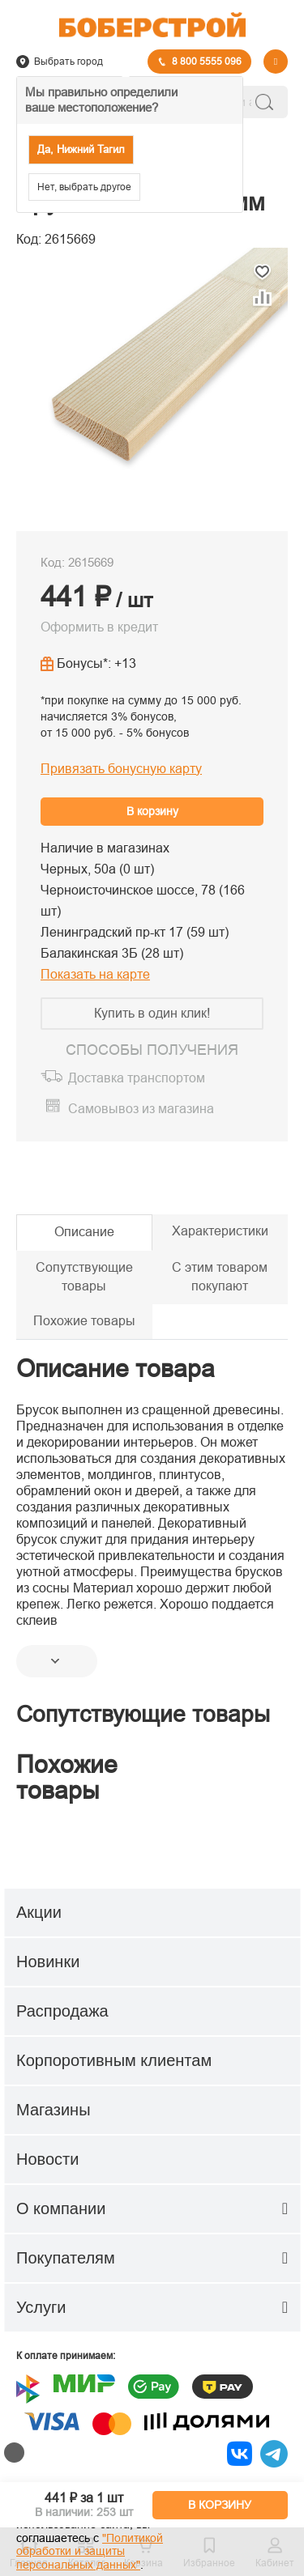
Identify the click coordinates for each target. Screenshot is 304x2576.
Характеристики (220, 1231)
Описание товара (115, 1368)
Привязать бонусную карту (121, 769)
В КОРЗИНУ (219, 2504)
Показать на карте (95, 974)
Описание (84, 1232)
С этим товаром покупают (220, 1276)
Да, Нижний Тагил (81, 149)
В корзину (152, 811)
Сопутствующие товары (84, 1276)
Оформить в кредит (99, 627)
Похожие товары (84, 1321)
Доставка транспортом (136, 1078)
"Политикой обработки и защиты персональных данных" (89, 2551)
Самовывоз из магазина (141, 1109)
